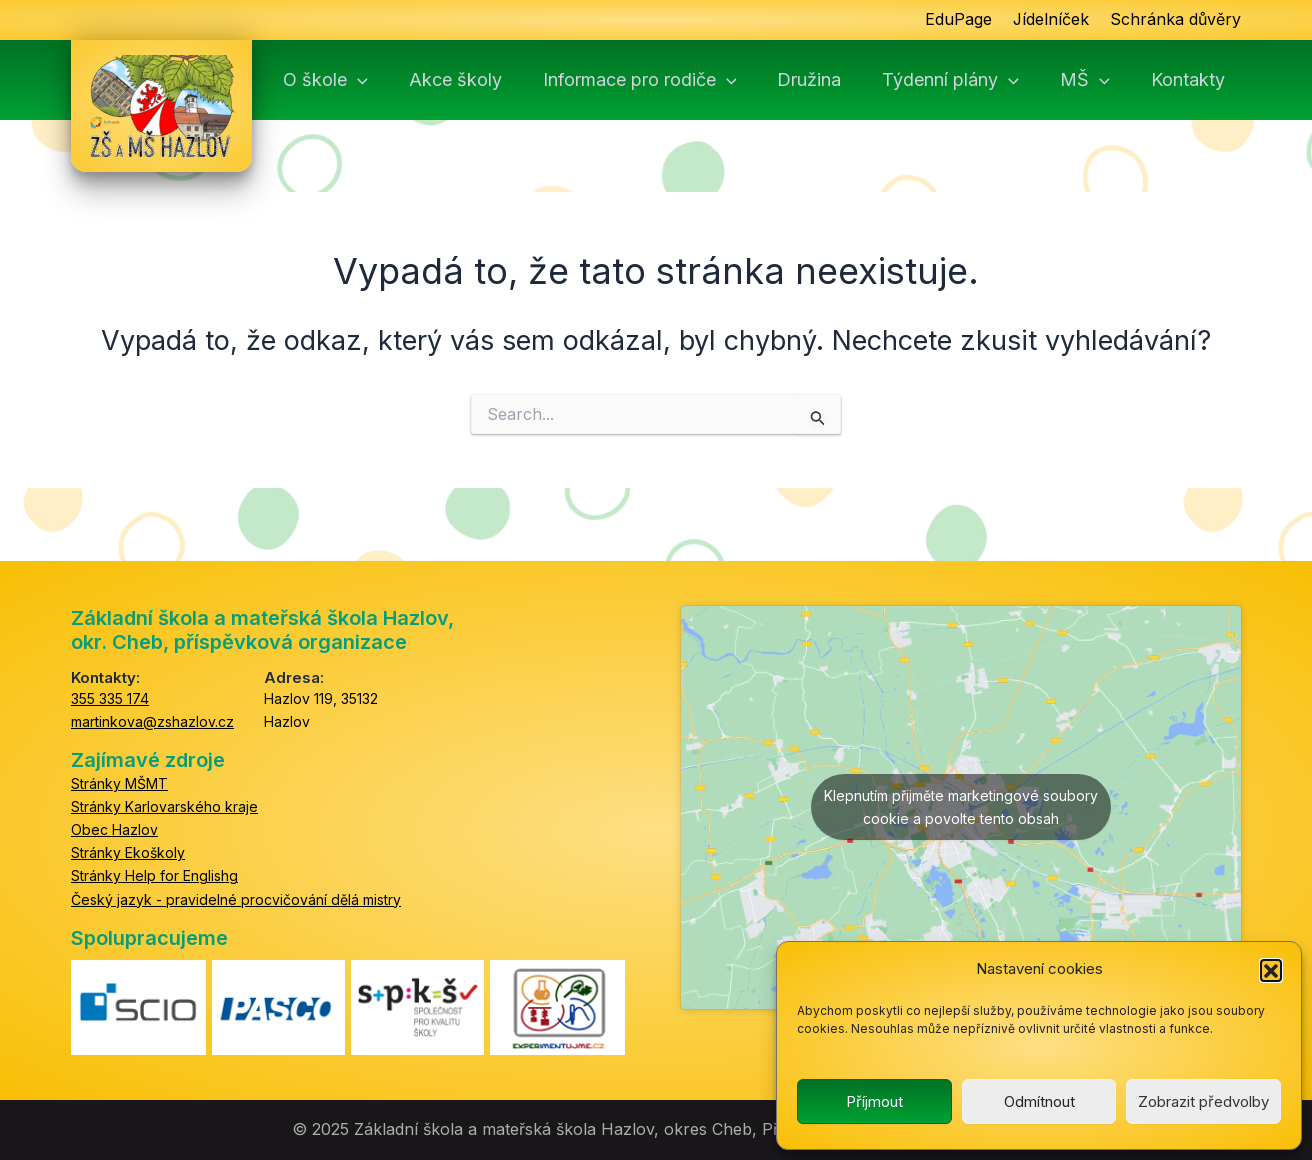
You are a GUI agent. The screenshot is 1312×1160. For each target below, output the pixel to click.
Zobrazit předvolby (1203, 1101)
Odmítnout (1039, 1101)
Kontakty (1203, 80)
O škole (358, 80)
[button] (1271, 970)
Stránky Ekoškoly (128, 852)
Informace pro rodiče (667, 80)
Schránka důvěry (1175, 20)
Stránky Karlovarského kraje (164, 806)
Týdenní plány (971, 80)
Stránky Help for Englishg (154, 875)
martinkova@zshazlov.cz (152, 721)
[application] (390, 80)
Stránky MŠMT (119, 783)
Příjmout (874, 1101)
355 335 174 (110, 698)
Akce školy (485, 80)
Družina (833, 80)
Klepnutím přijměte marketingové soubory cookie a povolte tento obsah (961, 807)
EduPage (957, 20)
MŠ (1103, 80)
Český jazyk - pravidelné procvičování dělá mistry (236, 899)
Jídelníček (1050, 20)
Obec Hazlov (114, 829)
